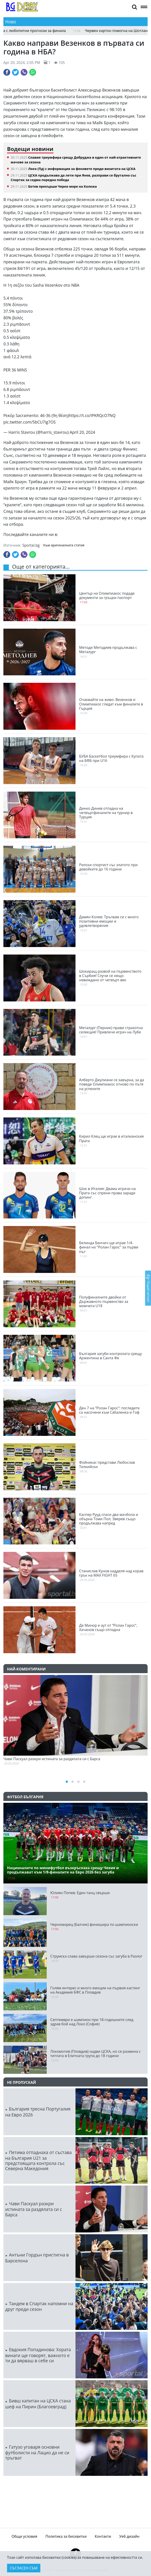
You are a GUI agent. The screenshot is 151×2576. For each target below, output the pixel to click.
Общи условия (24, 2536)
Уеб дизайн (129, 2536)
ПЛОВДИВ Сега (75, 2500)
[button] (134, 6)
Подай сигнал (148, 1288)
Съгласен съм (23, 2568)
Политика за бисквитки (66, 2536)
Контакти (103, 2536)
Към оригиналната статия (63, 545)
